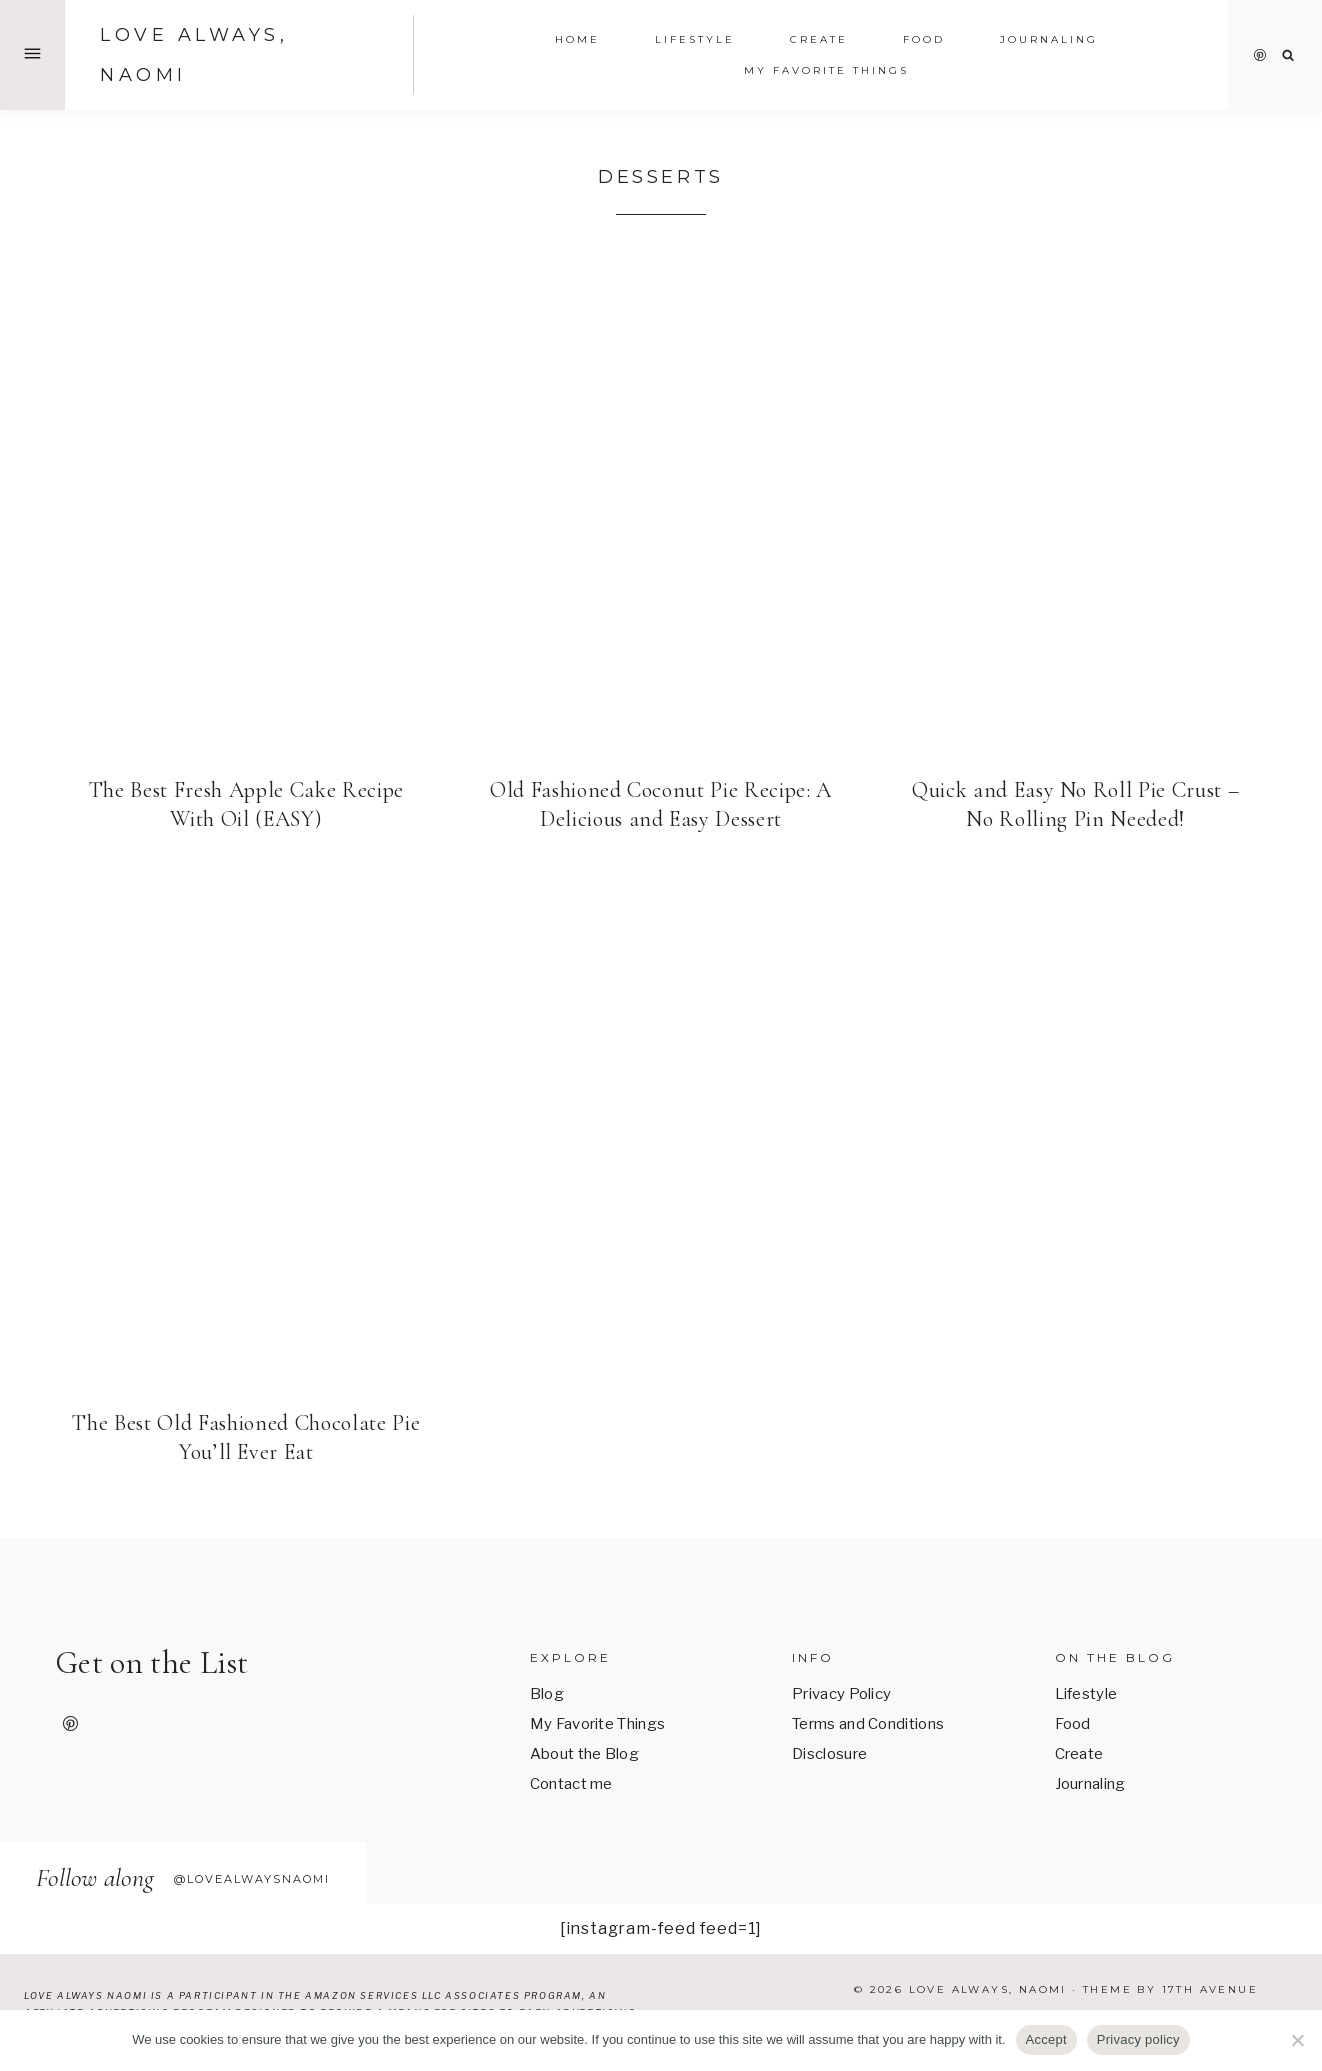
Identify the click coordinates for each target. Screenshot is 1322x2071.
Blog (547, 1694)
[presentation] (246, 501)
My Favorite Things (826, 70)
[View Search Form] (1288, 55)
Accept (1046, 2039)
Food (1073, 1724)
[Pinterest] (1260, 55)
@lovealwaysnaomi (252, 1879)
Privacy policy (1138, 2039)
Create (819, 39)
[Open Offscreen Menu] (32, 55)
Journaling (1090, 1784)
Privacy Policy (841, 1694)
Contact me (571, 1784)
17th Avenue (1210, 1989)
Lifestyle (1086, 1694)
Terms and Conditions (868, 1724)
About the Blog (584, 1754)
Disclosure (829, 1754)
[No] (1297, 2040)
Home (577, 39)
